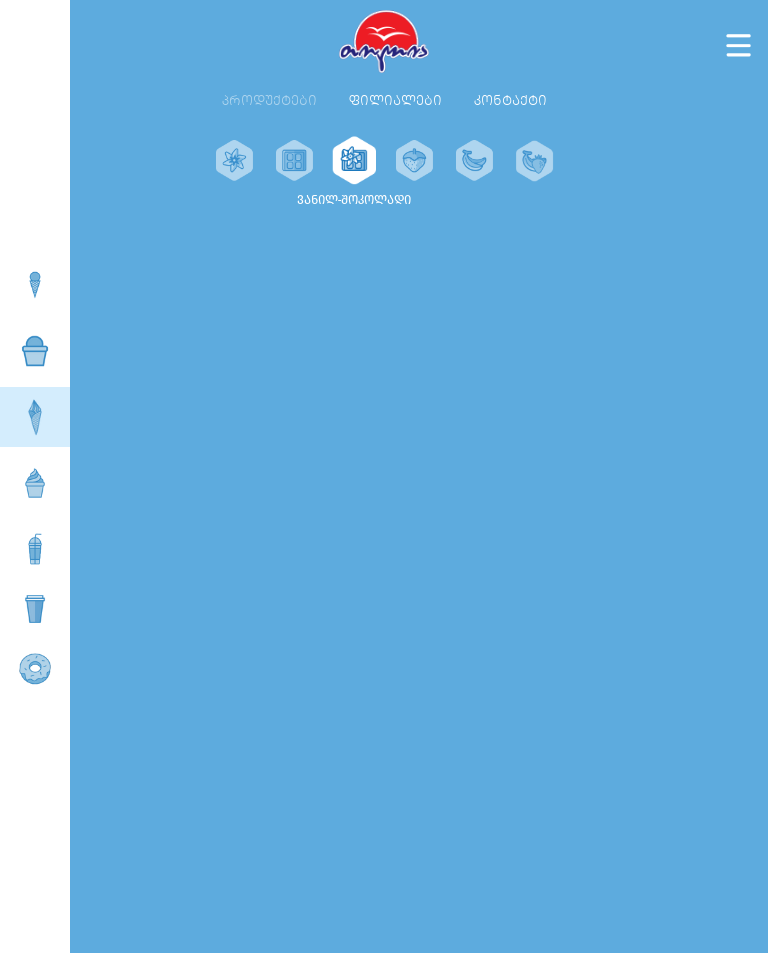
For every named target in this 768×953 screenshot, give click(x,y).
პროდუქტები (269, 100)
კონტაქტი (510, 100)
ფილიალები (395, 100)
